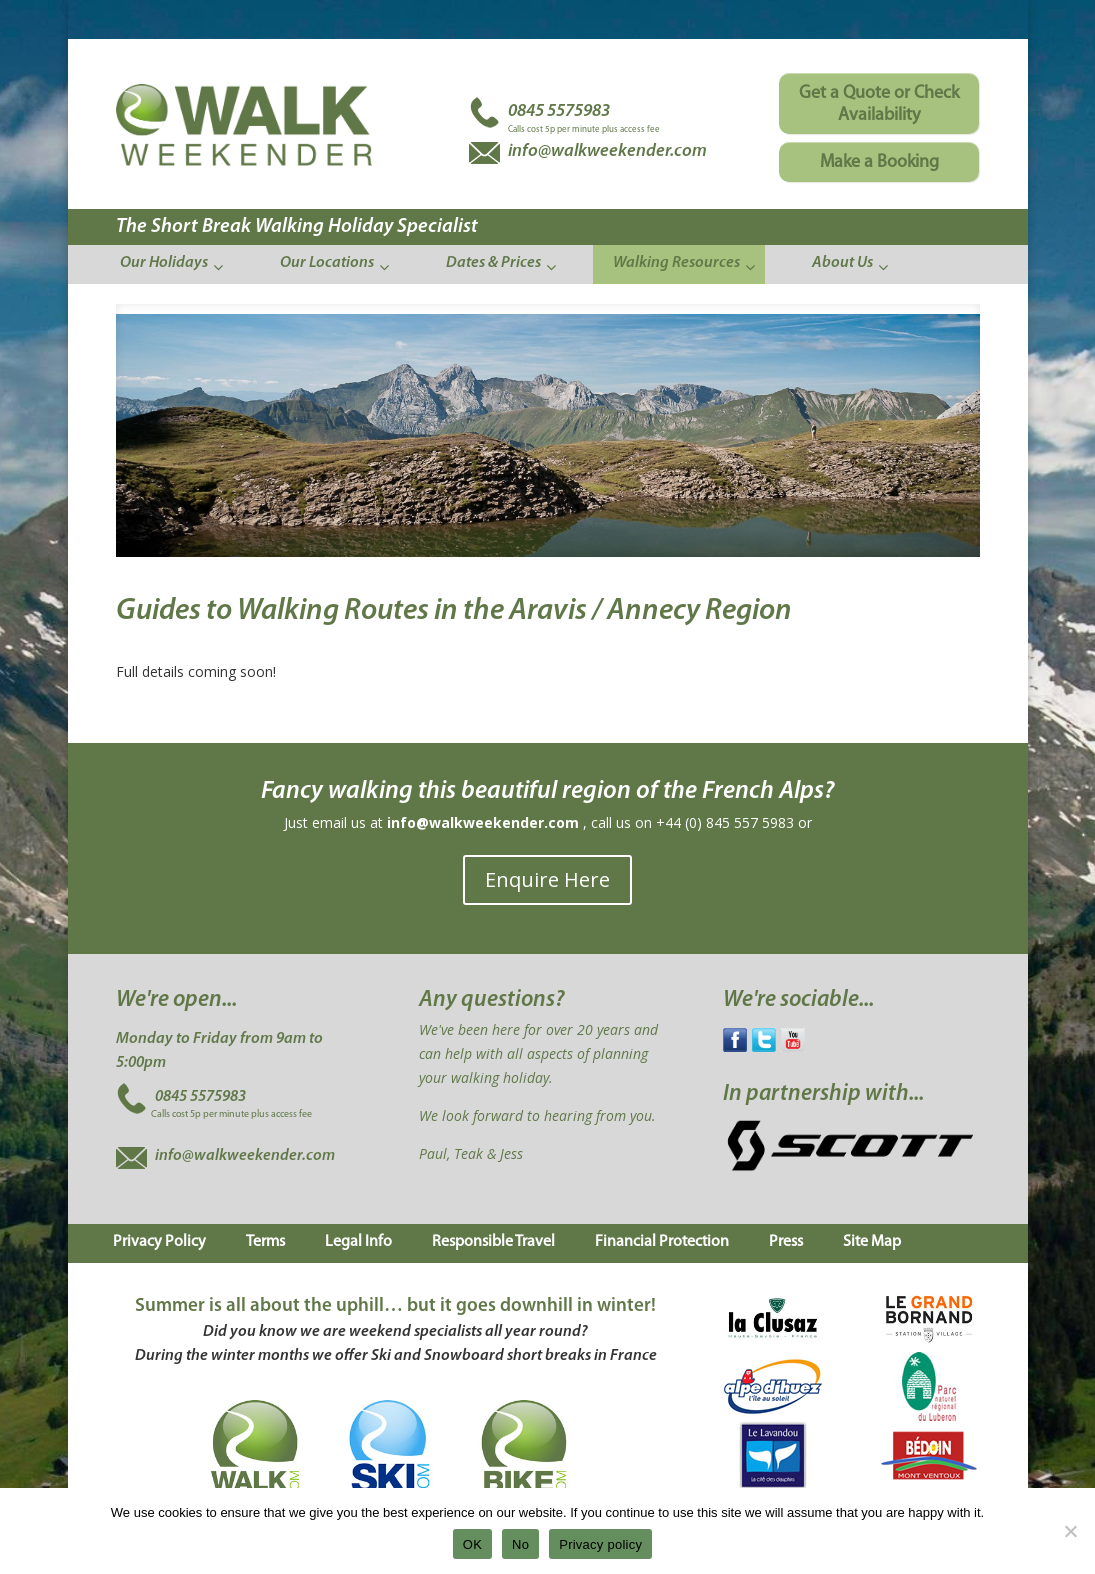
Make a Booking (879, 162)
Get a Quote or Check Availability (879, 104)
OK (472, 1544)
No (520, 1544)
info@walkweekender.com (483, 822)
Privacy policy (600, 1544)
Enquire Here (547, 879)
